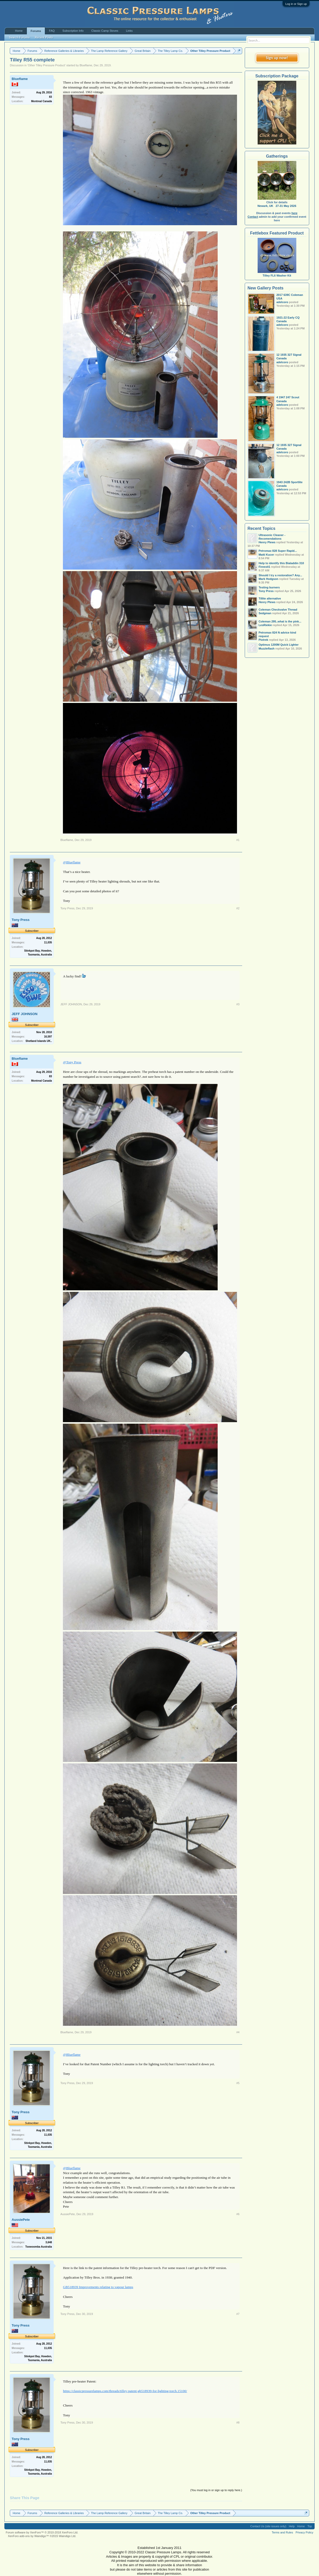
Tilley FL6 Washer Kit (277, 273)
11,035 (48, 942)
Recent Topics (261, 528)
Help (292, 2526)
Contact (253, 216)
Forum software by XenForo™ (42, 2532)
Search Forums (19, 37)
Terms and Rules (282, 2532)
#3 (237, 1004)
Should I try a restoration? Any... (280, 575)
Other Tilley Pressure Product (46, 65)
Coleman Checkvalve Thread (278, 609)
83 (50, 96)
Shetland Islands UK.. (39, 1041)
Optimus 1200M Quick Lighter (279, 644)
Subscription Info (73, 30)
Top (309, 2526)
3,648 (48, 2242)
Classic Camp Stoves (104, 30)
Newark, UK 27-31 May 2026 (276, 205)
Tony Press (20, 920)
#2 (237, 908)
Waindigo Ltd (67, 2536)
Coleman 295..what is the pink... (280, 621)
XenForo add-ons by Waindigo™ (28, 2536)
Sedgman (265, 613)
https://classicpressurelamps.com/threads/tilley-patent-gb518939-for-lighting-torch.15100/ (125, 2391)
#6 (237, 2214)
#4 (237, 2032)
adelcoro (282, 302)
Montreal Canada (41, 101)
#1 (237, 839)
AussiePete (21, 2220)
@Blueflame (71, 862)
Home (18, 30)
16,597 (48, 1036)
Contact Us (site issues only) (268, 2526)
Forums (36, 31)
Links (129, 30)
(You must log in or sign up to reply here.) (216, 2490)
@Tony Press (72, 1062)
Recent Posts (44, 37)
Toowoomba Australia (38, 2246)
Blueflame (86, 65)
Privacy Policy (304, 2532)
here (294, 213)
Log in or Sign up (296, 3)
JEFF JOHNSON (24, 1014)
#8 (237, 2422)
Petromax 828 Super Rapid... (278, 550)
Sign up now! (277, 57)
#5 (237, 2083)
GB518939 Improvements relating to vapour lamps (98, 2287)
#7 (237, 2313)
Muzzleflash (267, 648)
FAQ (52, 30)
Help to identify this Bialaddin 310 (281, 563)
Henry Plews (267, 542)
